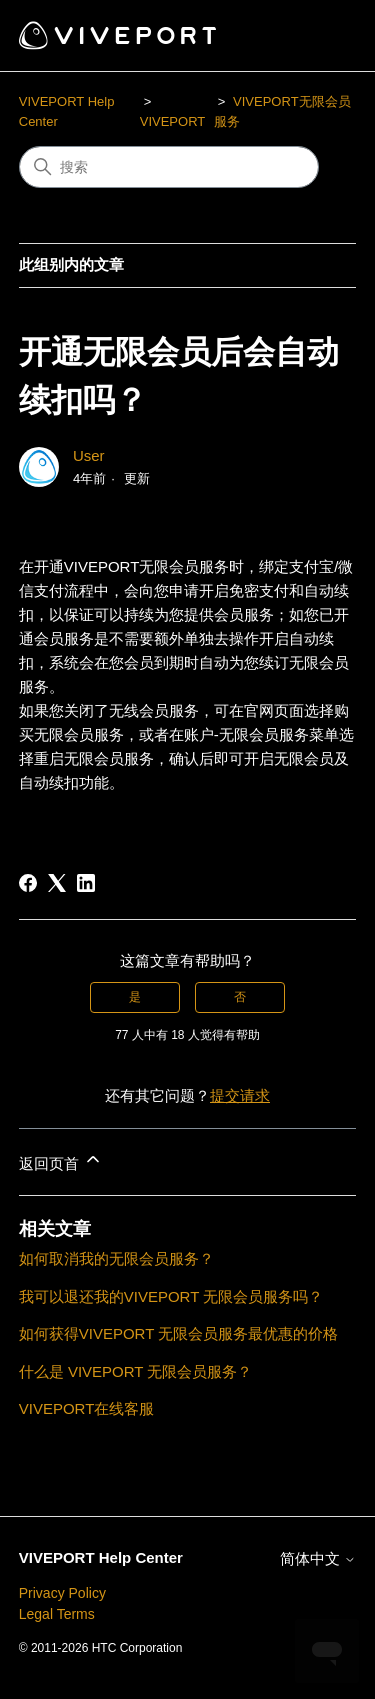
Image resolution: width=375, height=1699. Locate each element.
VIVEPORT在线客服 (87, 1408)
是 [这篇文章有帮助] (135, 997)
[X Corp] (57, 883)
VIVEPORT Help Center (101, 1557)
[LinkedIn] (86, 883)
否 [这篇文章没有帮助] (240, 997)
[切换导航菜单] (320, 36)
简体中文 (318, 1558)
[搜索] (169, 167)
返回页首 (61, 1160)
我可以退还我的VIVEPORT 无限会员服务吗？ (171, 1296)
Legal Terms (57, 1614)
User (89, 455)
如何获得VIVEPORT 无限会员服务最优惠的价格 (178, 1333)
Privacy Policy (62, 1593)
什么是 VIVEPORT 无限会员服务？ (136, 1371)
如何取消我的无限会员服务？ (116, 1258)
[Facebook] (28, 883)
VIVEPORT (173, 121)
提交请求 (240, 1095)
